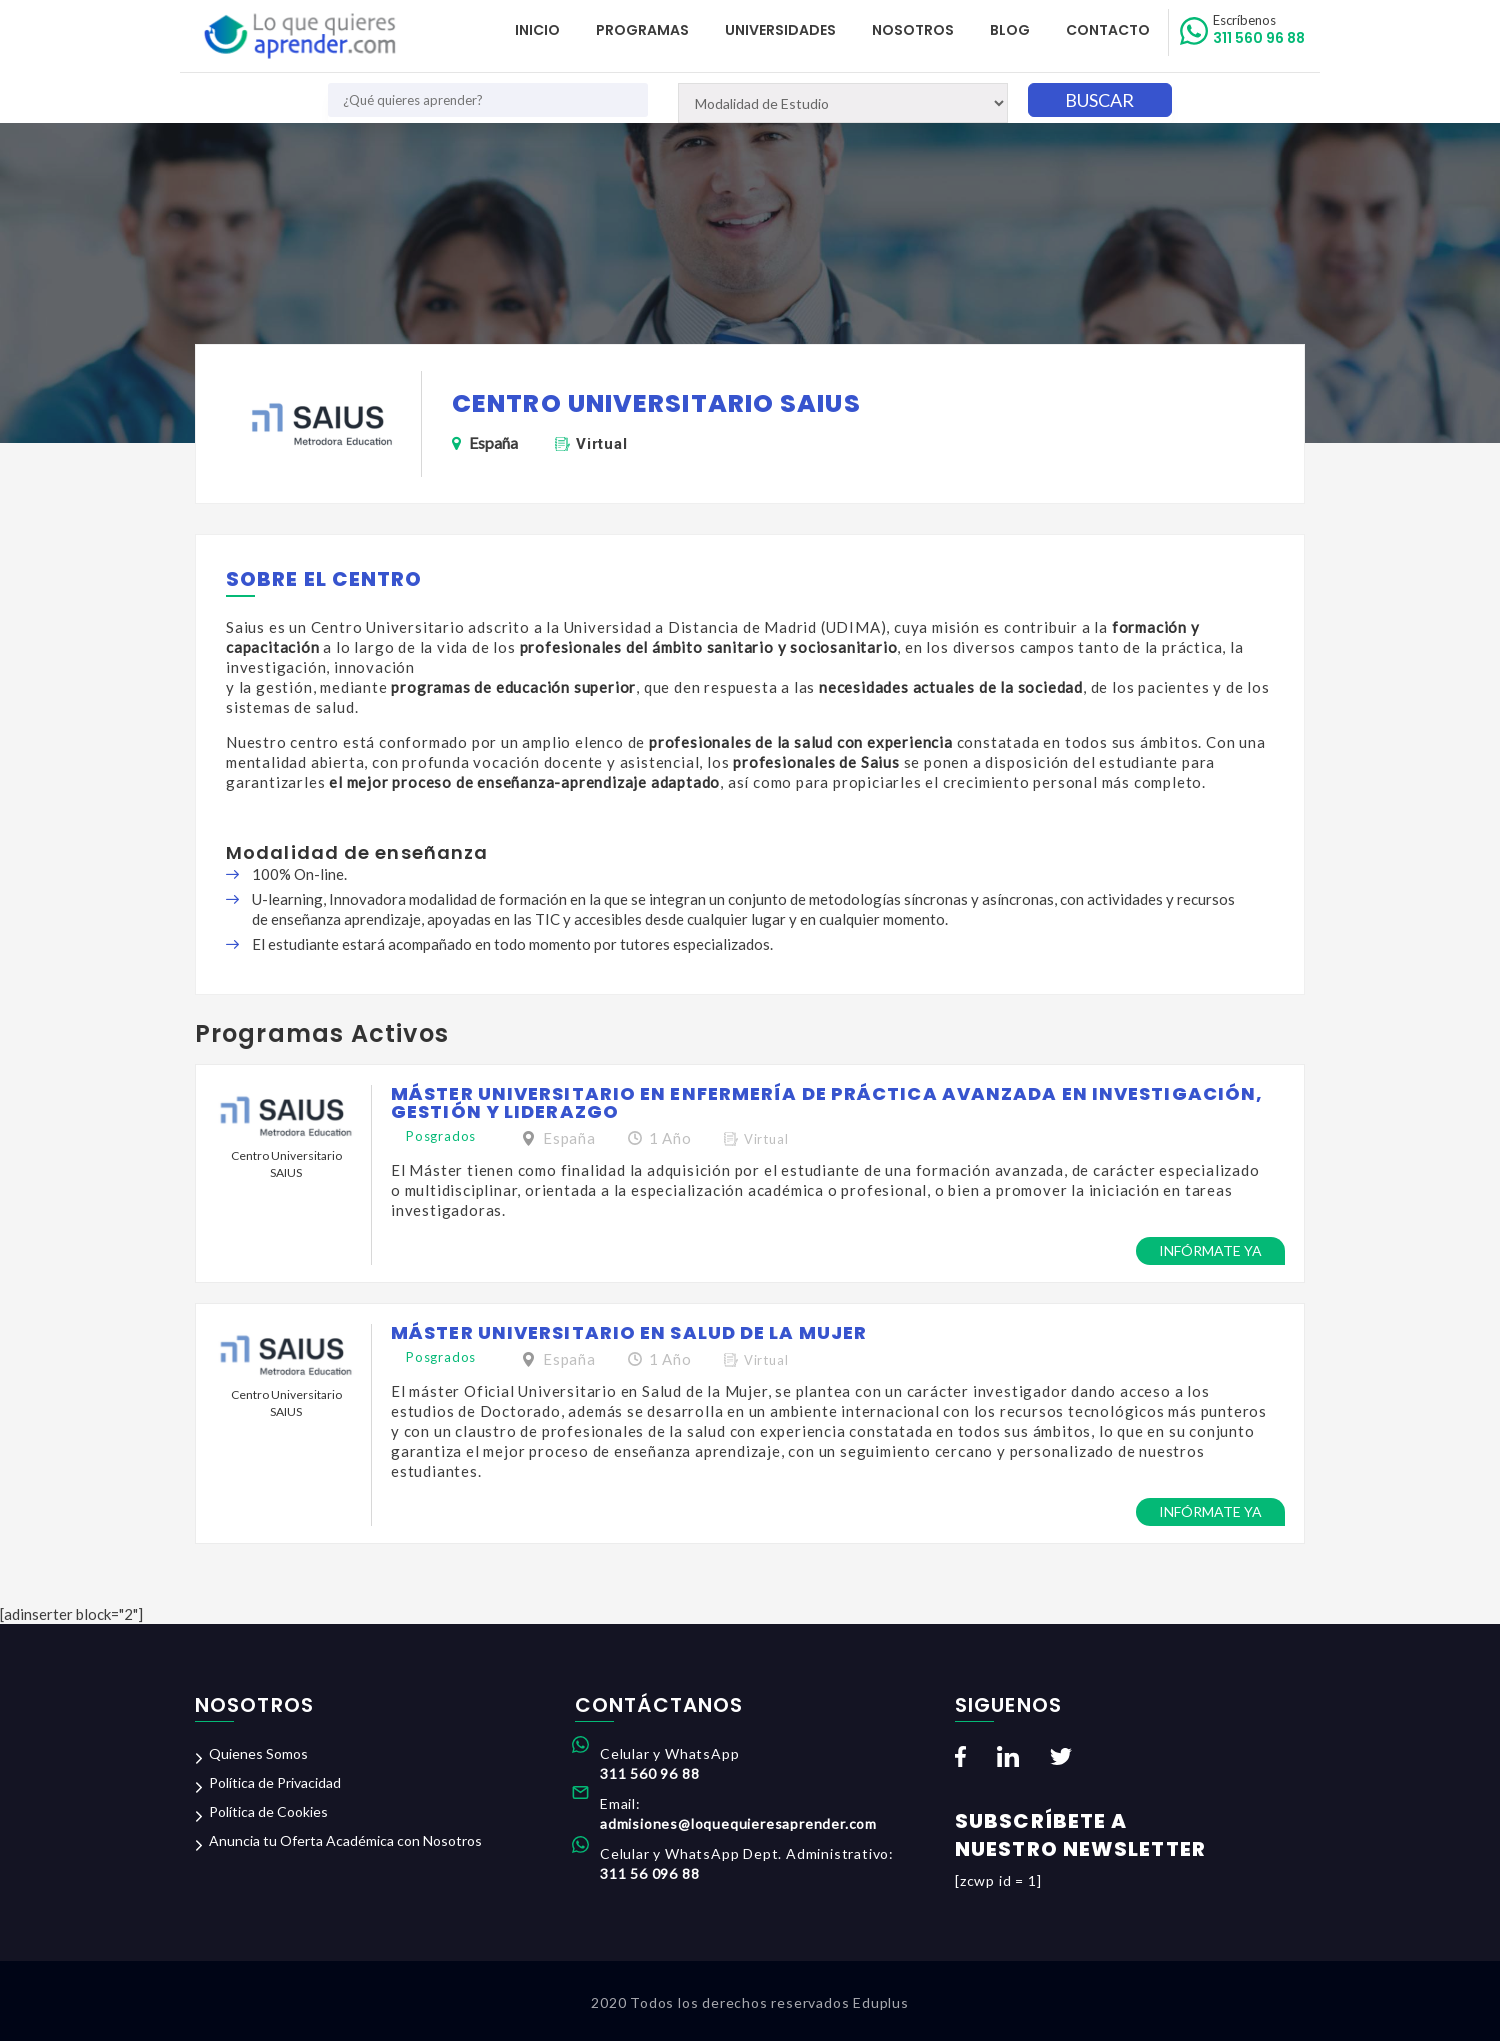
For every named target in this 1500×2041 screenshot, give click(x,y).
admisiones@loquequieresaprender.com (738, 1823)
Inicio (537, 30)
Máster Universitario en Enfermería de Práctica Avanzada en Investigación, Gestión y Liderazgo (827, 1102)
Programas (642, 30)
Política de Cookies (268, 1811)
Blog (1010, 30)
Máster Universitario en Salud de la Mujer (629, 1332)
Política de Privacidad (275, 1782)
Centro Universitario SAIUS (286, 1164)
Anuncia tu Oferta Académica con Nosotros (345, 1840)
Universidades (780, 30)
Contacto (1108, 30)
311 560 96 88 (1259, 30)
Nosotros (913, 30)
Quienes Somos (258, 1753)
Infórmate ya (1210, 1250)
